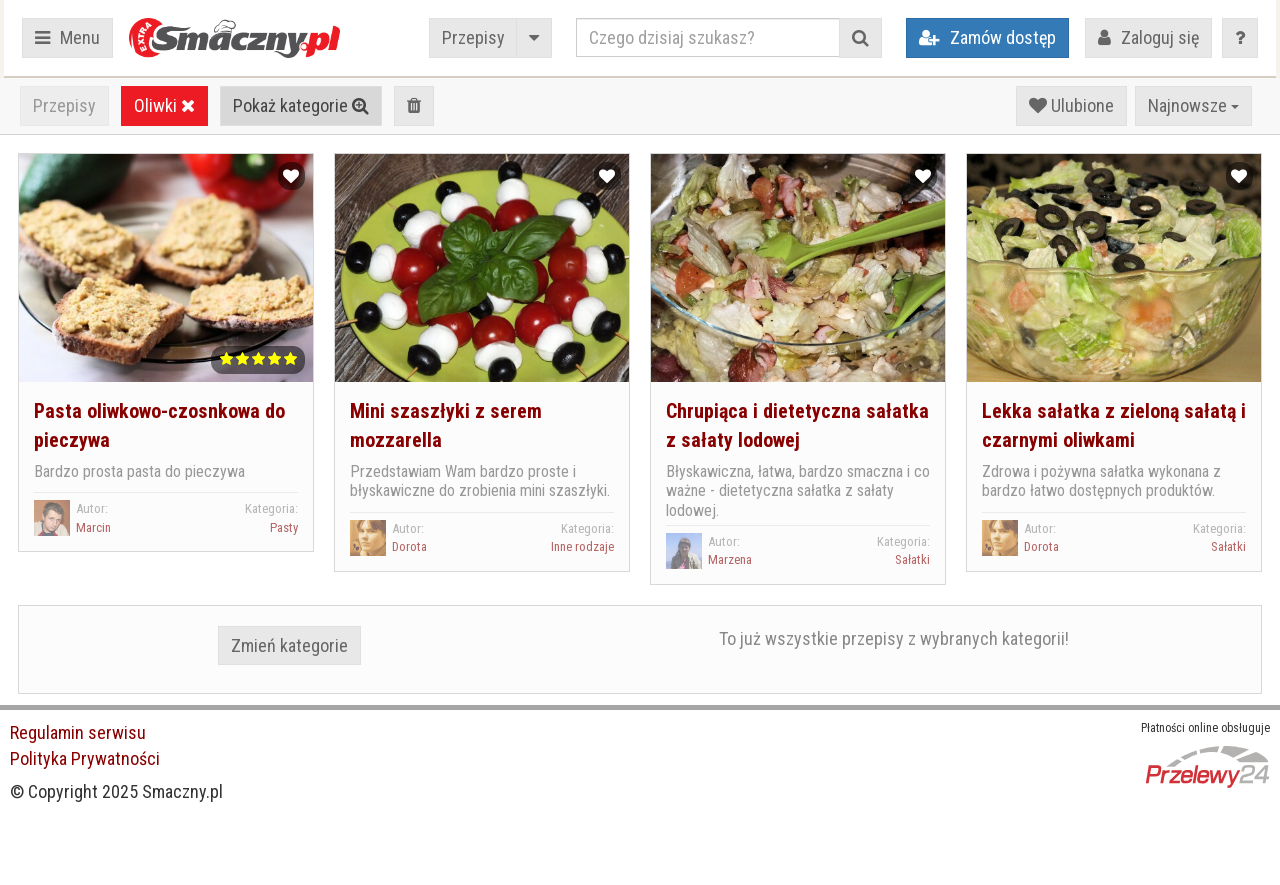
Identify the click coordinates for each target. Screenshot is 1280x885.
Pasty (284, 527)
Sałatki (912, 559)
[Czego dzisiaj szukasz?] (708, 37)
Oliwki (164, 105)
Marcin (93, 527)
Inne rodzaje (582, 546)
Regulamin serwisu (78, 732)
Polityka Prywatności (85, 758)
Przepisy (473, 37)
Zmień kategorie (289, 645)
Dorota (409, 546)
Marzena (730, 559)
